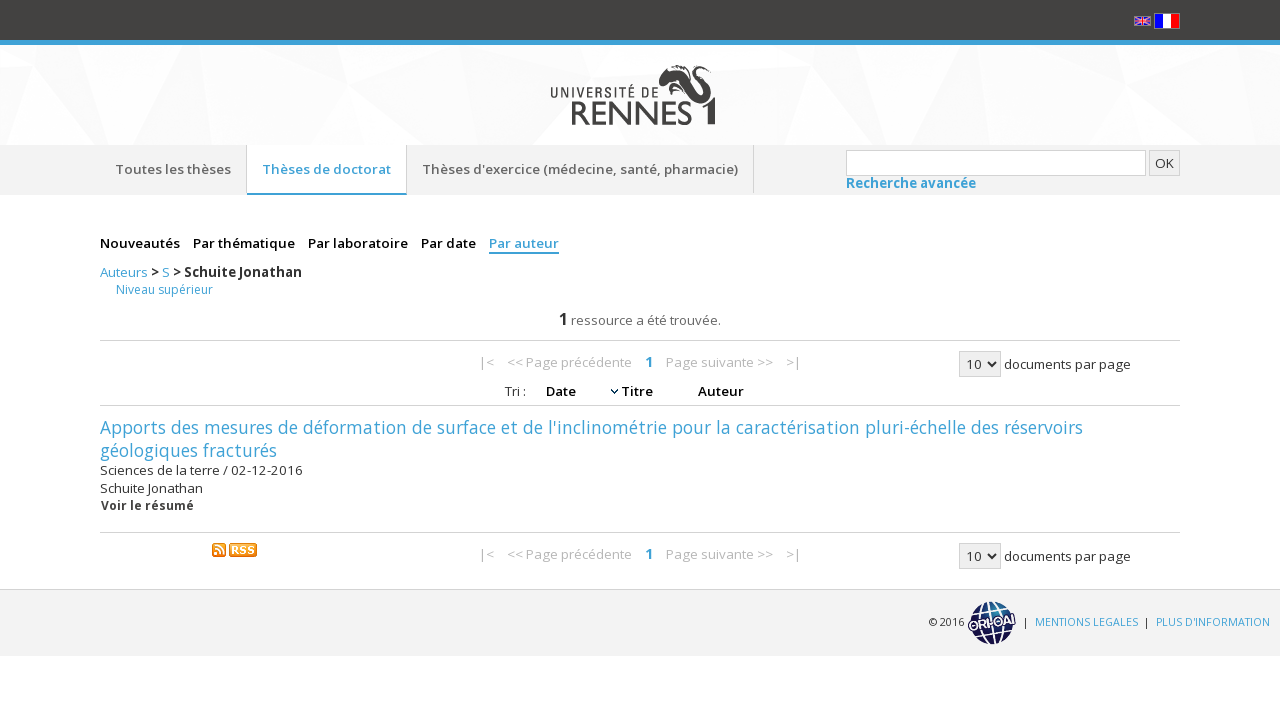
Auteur (721, 391)
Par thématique (245, 243)
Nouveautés (141, 243)
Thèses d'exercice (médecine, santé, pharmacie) (580, 169)
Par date (450, 243)
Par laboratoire (359, 243)
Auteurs (125, 272)
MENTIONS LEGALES (1086, 622)
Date (562, 391)
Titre (638, 391)
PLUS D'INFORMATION (1213, 622)
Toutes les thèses (173, 169)
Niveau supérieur (164, 289)
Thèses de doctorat (326, 169)
